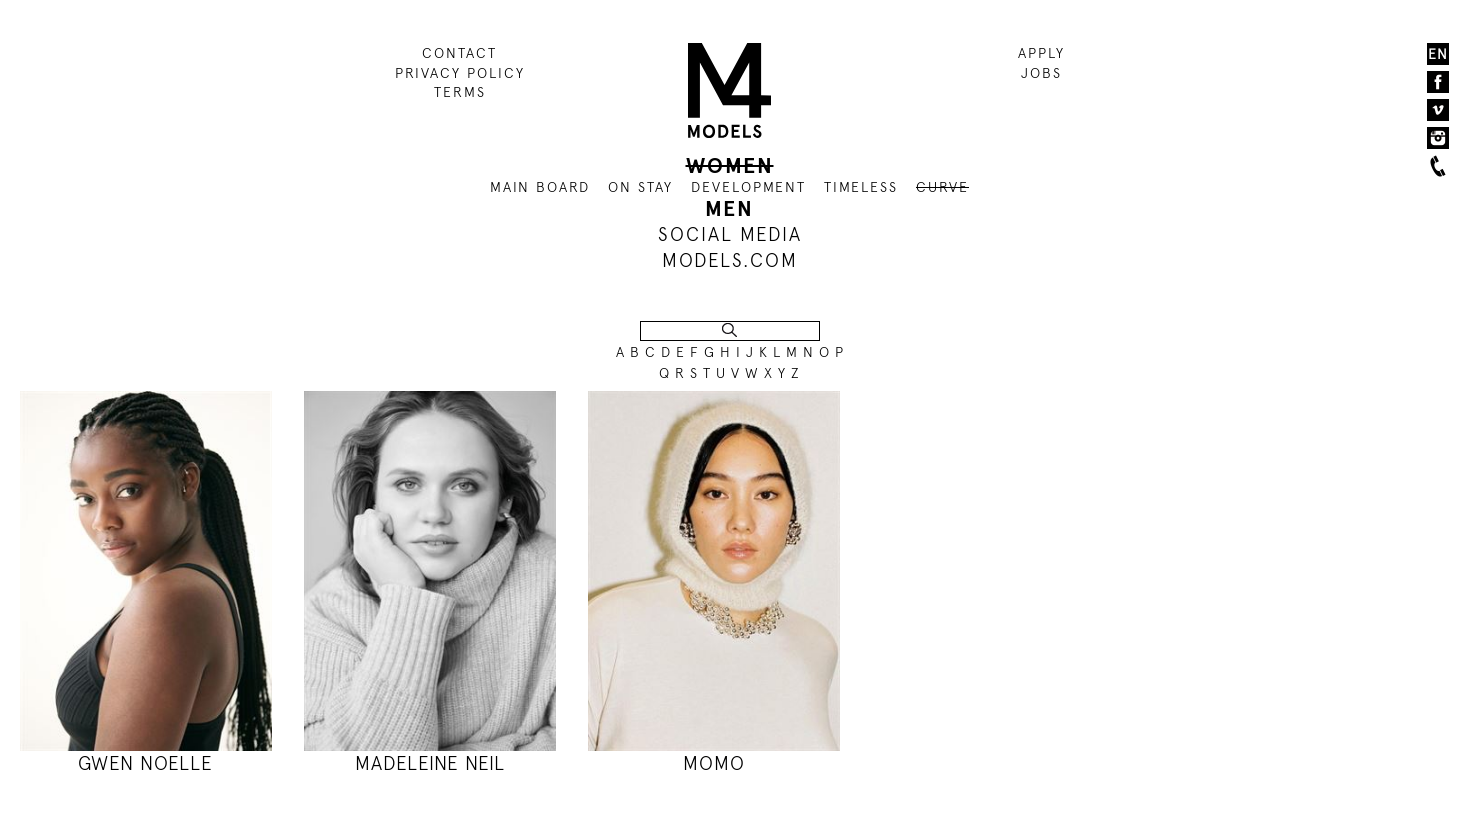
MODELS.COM (730, 260)
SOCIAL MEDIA (730, 234)
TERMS (460, 92)
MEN (729, 209)
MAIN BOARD (540, 187)
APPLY (1041, 53)
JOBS (1041, 73)
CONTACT (459, 53)
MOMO (714, 763)
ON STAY (640, 187)
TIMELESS (861, 187)
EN (1438, 54)
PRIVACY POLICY (460, 73)
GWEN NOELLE (145, 763)
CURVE (942, 187)
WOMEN (730, 166)
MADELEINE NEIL (430, 763)
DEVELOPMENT (748, 187)
